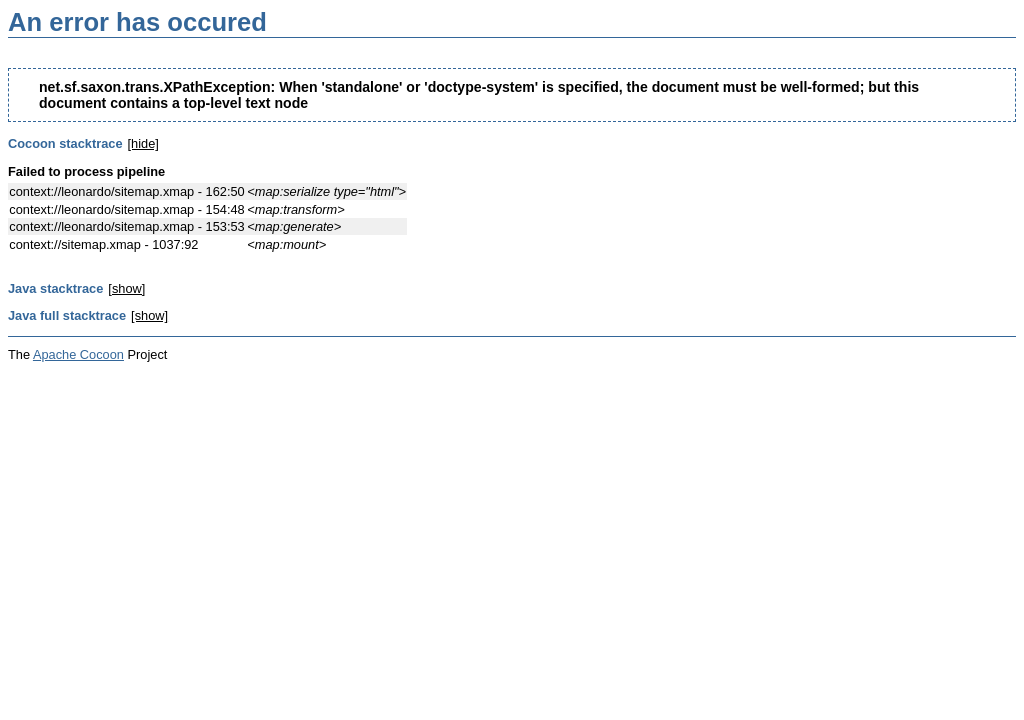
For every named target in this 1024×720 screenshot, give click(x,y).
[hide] (143, 143)
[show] (126, 288)
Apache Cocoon (78, 354)
